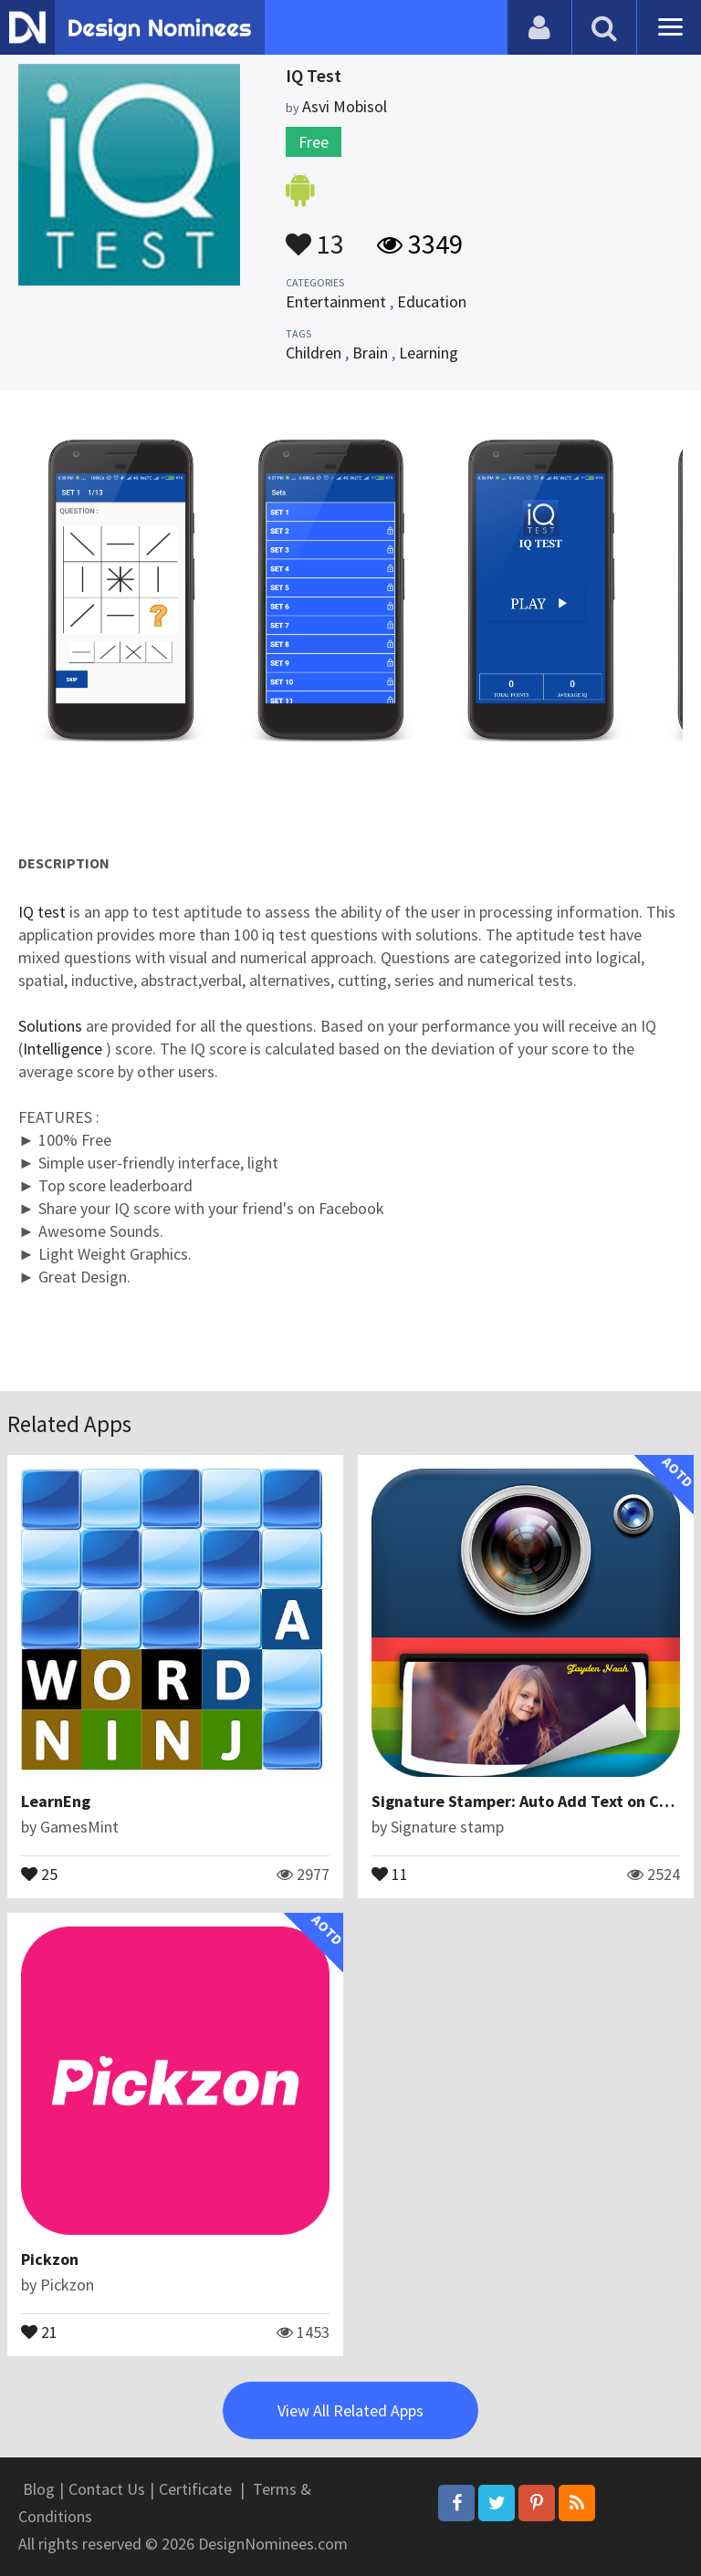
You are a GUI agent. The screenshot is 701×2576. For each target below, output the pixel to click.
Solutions (50, 1025)
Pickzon (49, 2259)
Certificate (195, 2488)
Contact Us (106, 2488)
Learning (428, 352)
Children (313, 352)
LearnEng (55, 1801)
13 (315, 235)
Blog (39, 2488)
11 (389, 1873)
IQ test (42, 911)
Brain (370, 352)
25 (39, 1873)
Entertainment (336, 301)
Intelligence (64, 1048)
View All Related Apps (350, 2410)
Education (431, 301)
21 (39, 2331)
